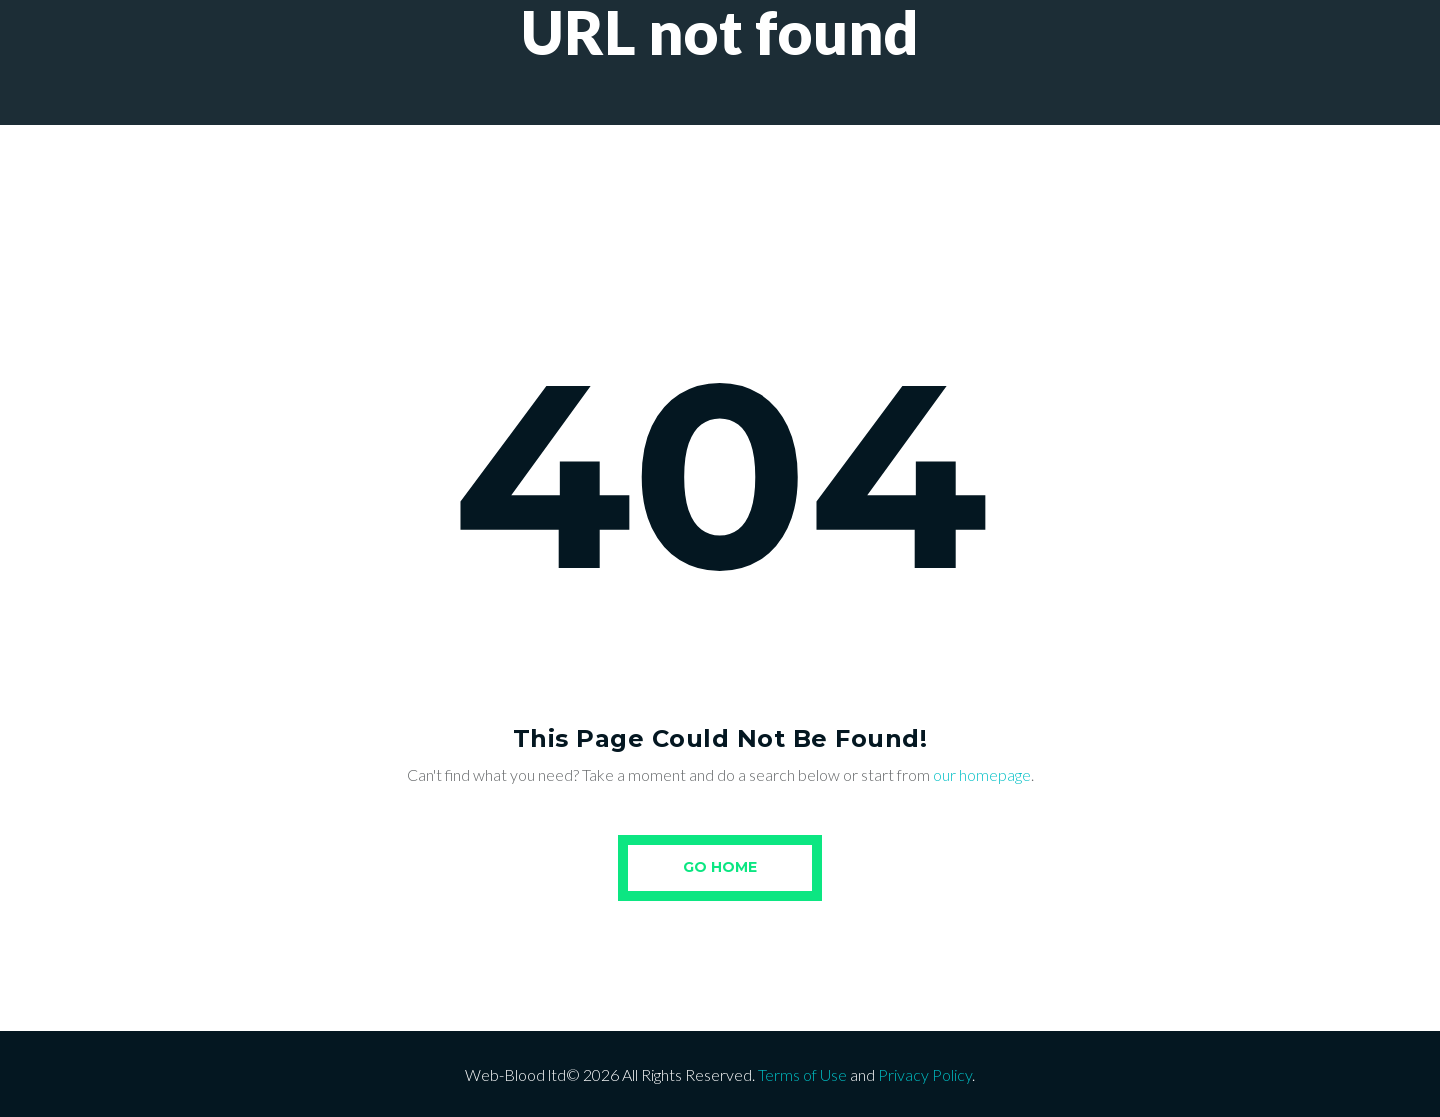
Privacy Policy (925, 1074)
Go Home (720, 867)
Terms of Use (802, 1074)
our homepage (982, 774)
